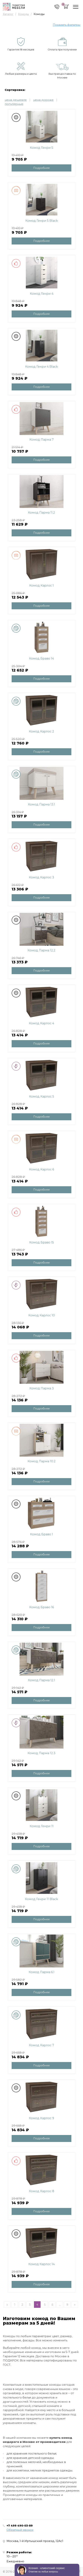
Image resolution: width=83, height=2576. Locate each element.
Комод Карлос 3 (41, 877)
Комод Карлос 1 (41, 585)
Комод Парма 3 (41, 1388)
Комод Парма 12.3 (41, 1753)
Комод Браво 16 (41, 1607)
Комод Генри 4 (41, 293)
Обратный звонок (20, 2530)
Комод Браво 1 (41, 1534)
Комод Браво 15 (41, 1242)
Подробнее (41, 168)
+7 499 (20, 2525)
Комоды (23, 14)
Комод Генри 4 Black (41, 366)
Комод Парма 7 (41, 439)
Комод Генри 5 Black (41, 220)
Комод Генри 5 (41, 148)
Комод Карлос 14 (41, 2264)
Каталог (8, 14)
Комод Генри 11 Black (41, 1899)
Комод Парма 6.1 (41, 1972)
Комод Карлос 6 (41, 1169)
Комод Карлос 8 (41, 2191)
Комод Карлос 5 (41, 1096)
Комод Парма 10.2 (42, 1461)
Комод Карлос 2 (41, 731)
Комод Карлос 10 (41, 1315)
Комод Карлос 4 (41, 1023)
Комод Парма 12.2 (41, 950)
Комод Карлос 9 (41, 2118)
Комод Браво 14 (41, 658)
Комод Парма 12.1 (41, 1680)
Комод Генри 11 (42, 1826)
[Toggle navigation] (75, 7)
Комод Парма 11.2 (41, 512)
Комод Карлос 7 (41, 2045)
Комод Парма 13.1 (41, 804)
